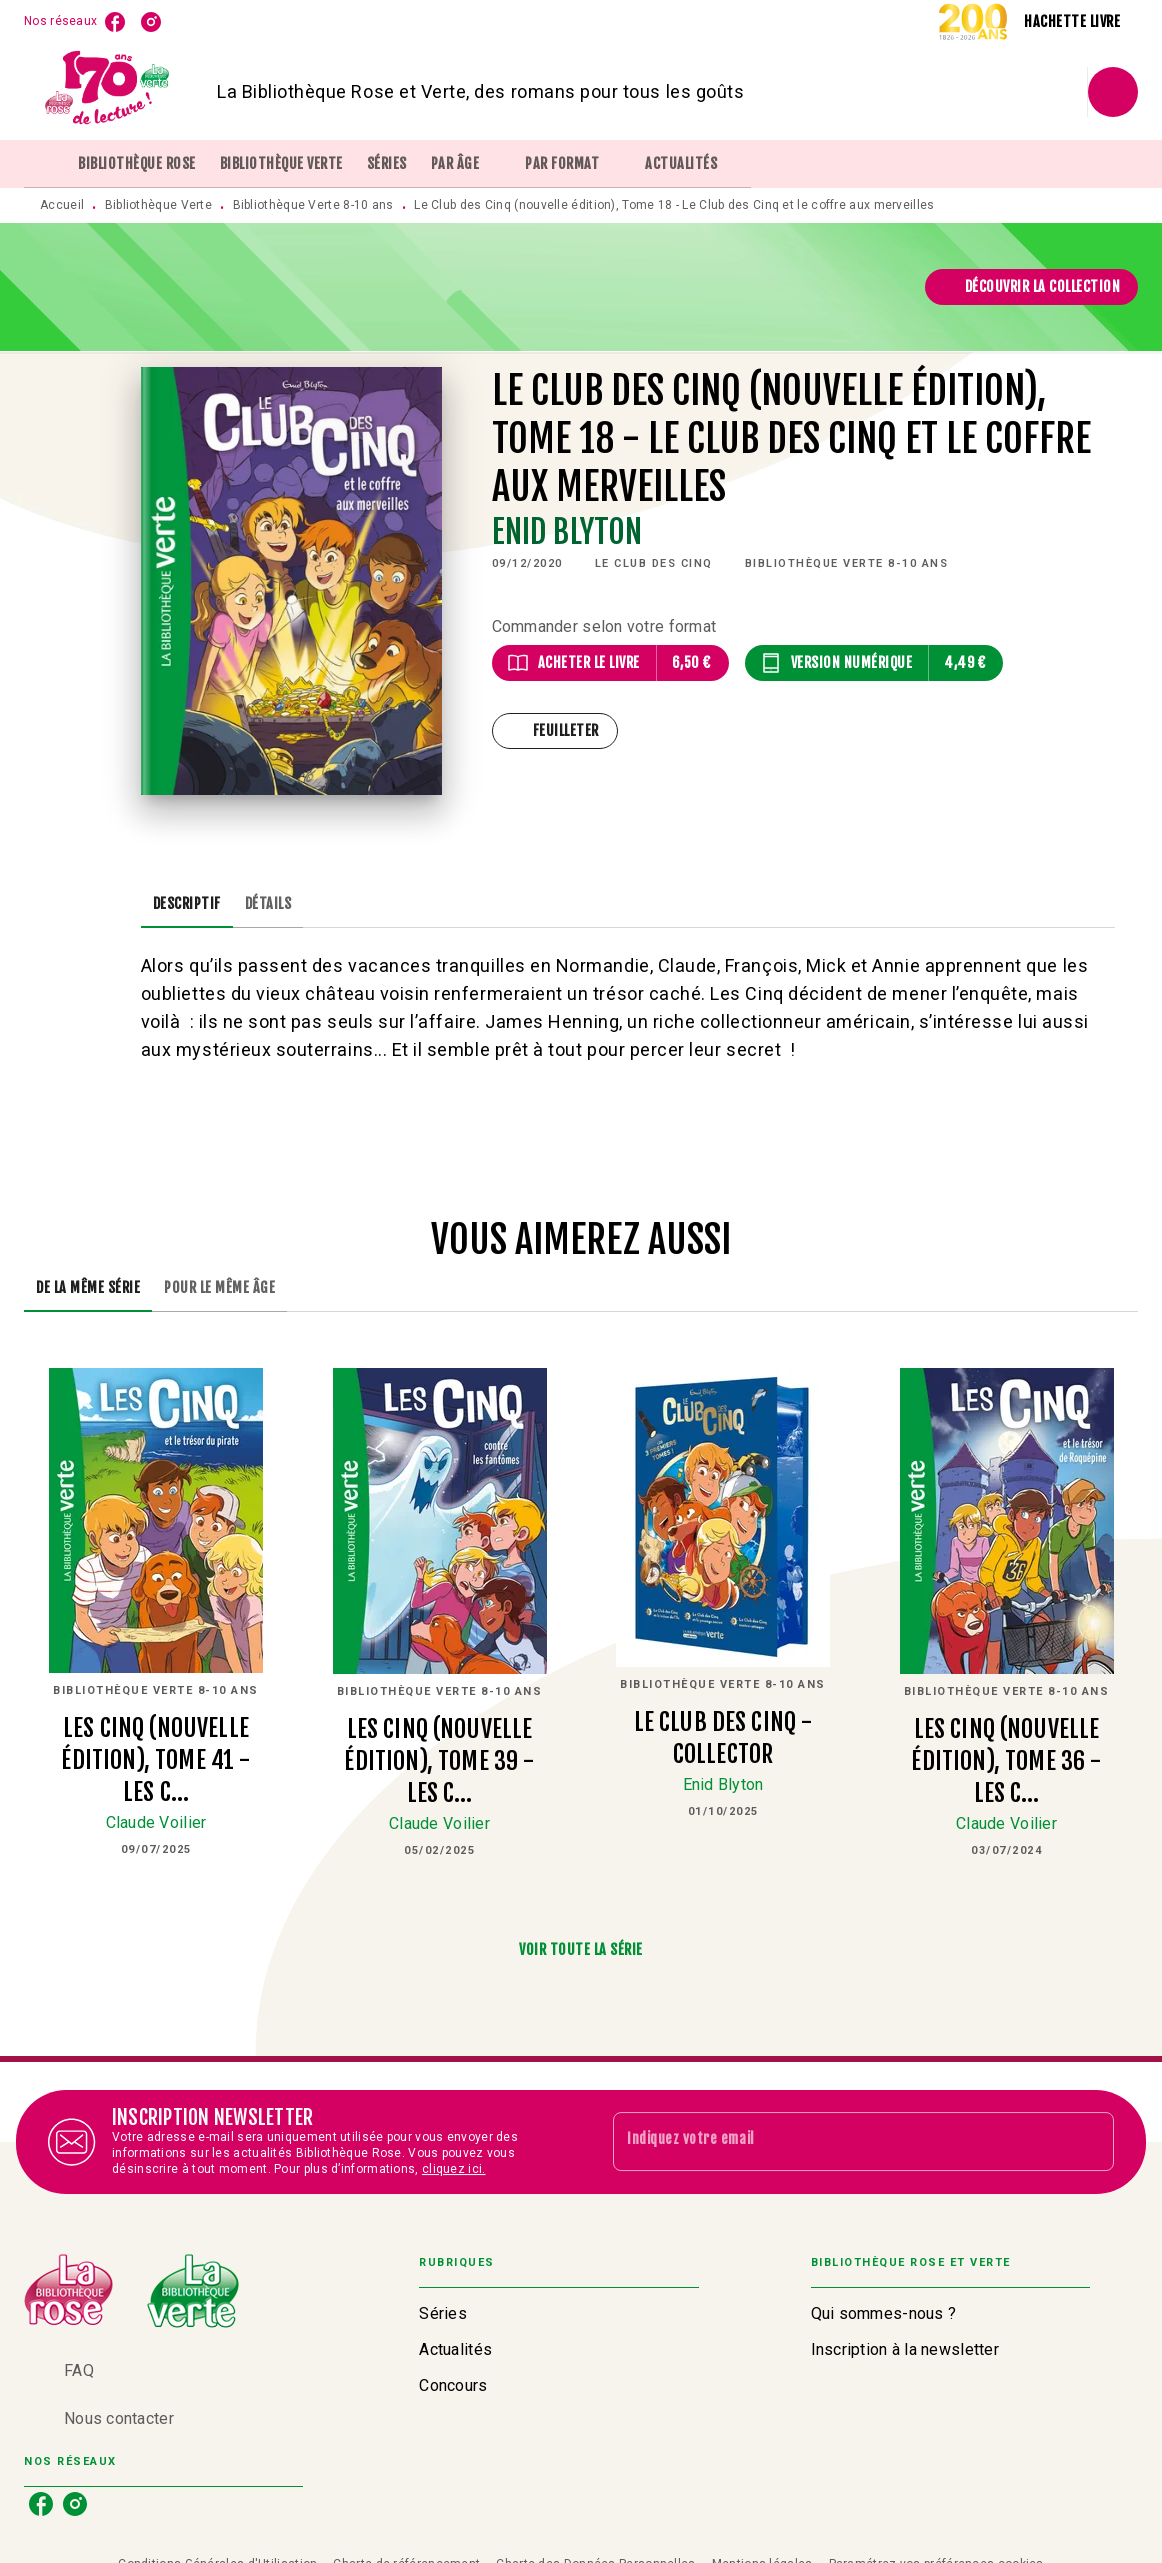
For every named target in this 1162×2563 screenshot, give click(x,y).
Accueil (62, 205)
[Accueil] (108, 91)
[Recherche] (1113, 92)
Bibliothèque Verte (158, 205)
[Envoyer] (1090, 2142)
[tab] (45, 164)
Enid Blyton (567, 532)
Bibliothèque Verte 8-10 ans (313, 205)
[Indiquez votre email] (838, 2142)
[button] (1032, 287)
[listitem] (115, 22)
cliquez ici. (454, 2169)
